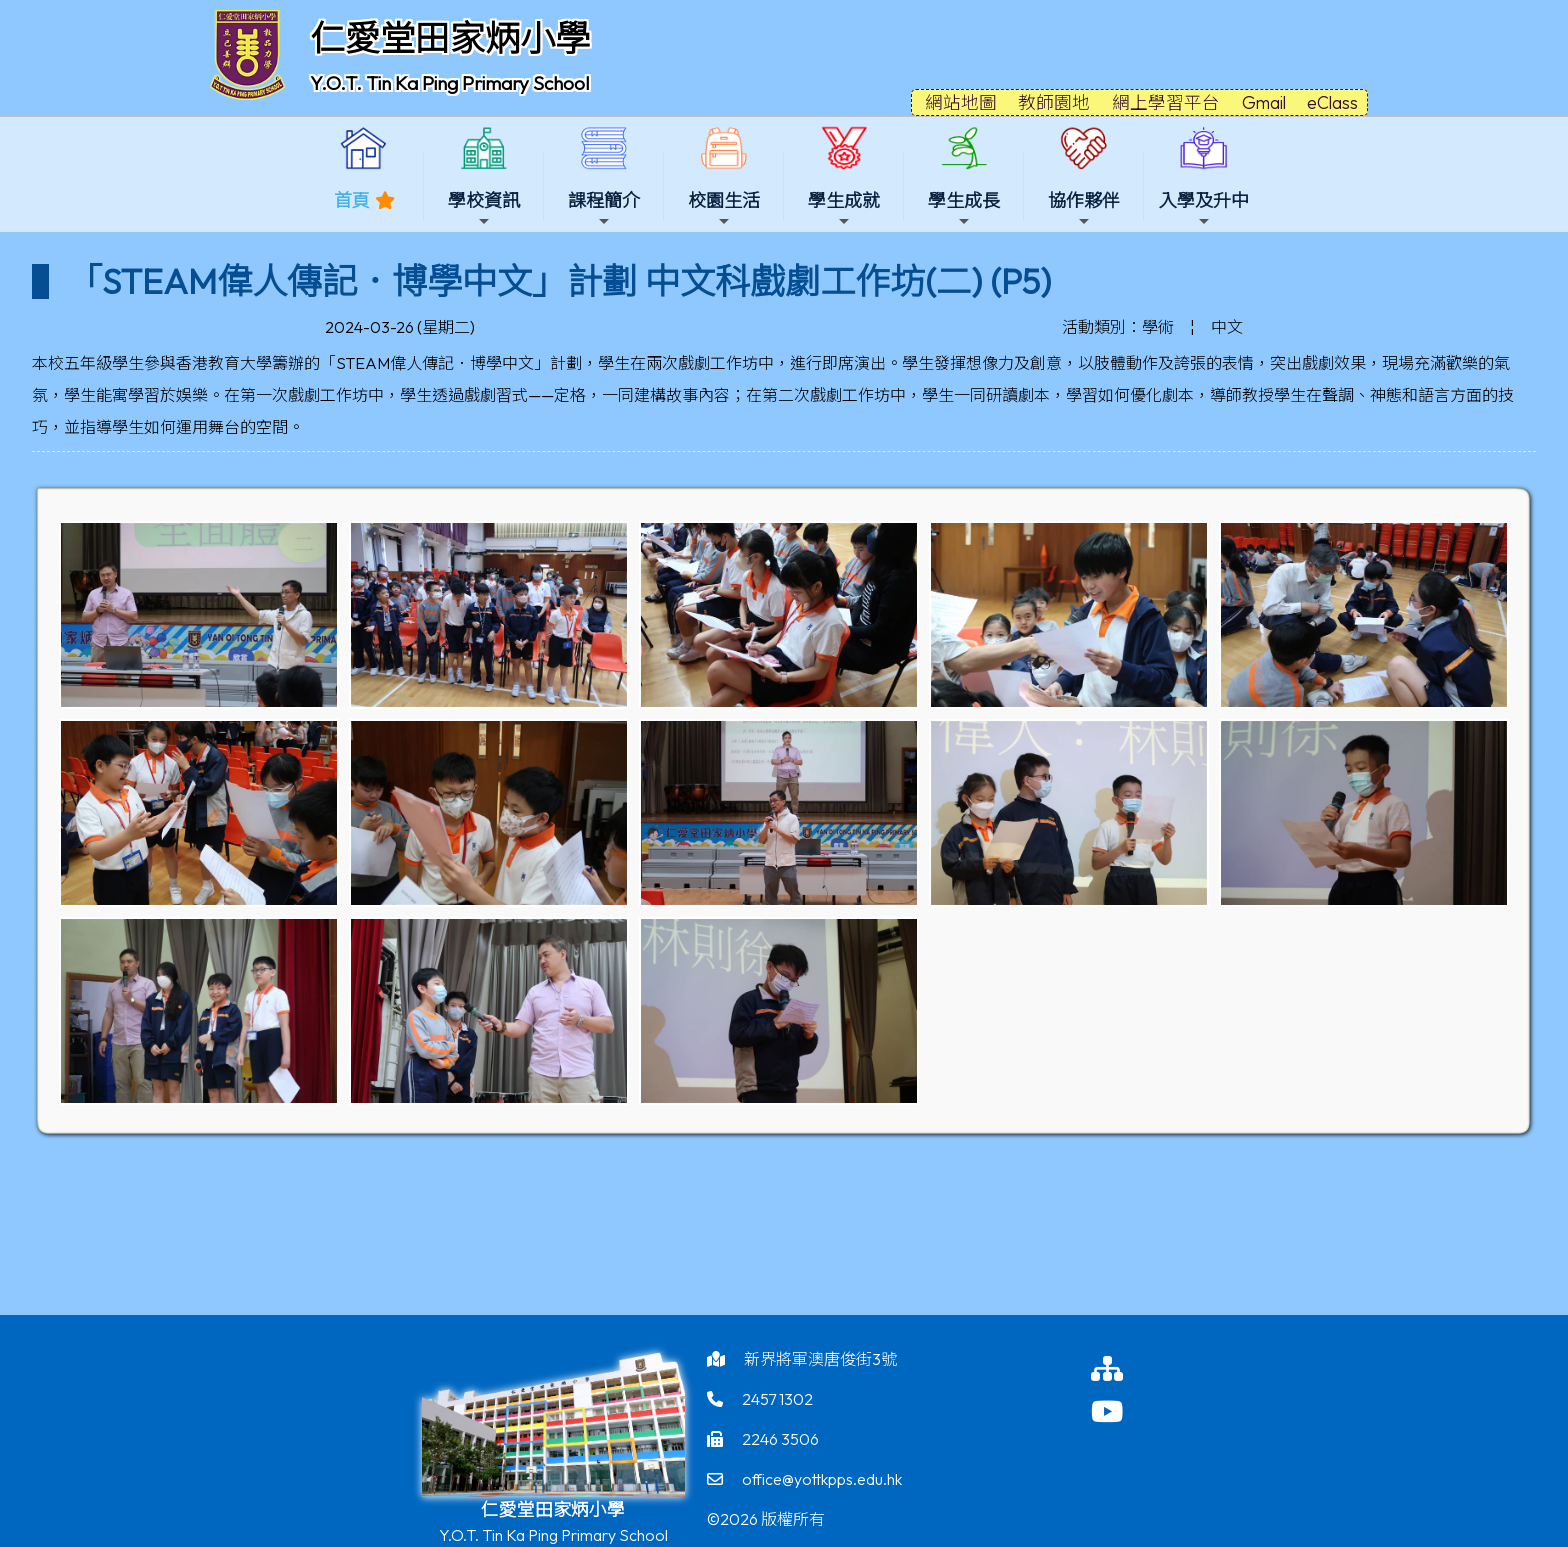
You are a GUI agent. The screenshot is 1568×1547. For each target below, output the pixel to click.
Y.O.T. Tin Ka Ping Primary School (449, 83)
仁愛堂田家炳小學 (450, 38)
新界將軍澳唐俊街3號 (820, 1359)
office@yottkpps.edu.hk (822, 1479)
